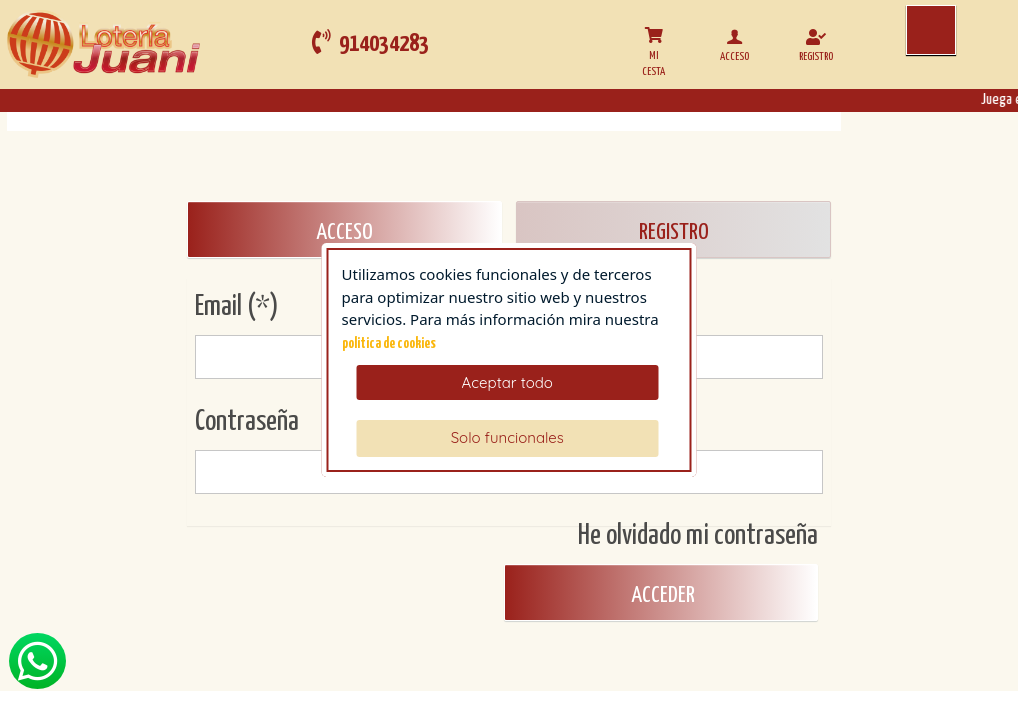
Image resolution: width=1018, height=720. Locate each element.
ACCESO (344, 232)
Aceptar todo (507, 382)
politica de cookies (389, 344)
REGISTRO (674, 232)
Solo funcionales (507, 437)
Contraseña (247, 422)
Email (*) (237, 307)
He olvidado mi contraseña (698, 536)
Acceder (661, 595)
